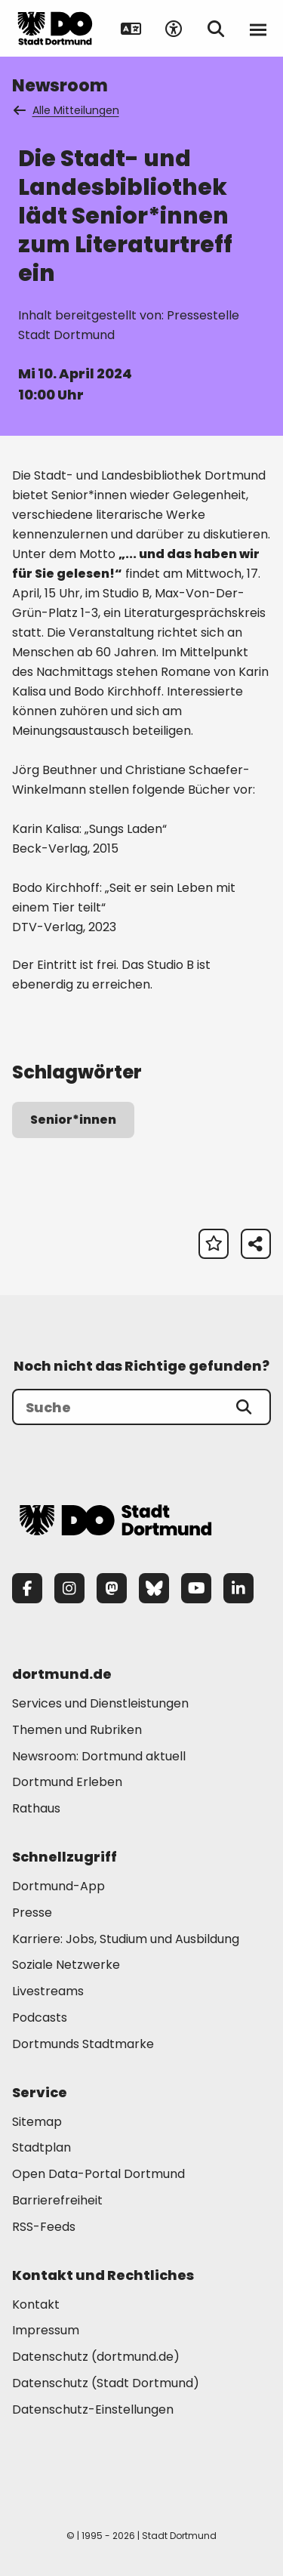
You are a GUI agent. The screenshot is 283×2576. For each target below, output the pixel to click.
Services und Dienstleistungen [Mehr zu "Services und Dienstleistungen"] (100, 1703)
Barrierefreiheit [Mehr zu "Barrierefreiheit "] (57, 2200)
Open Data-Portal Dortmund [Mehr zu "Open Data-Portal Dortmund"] (98, 2174)
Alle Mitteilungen (67, 110)
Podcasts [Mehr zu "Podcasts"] (39, 2017)
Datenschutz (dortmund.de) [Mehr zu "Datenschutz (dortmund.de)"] (96, 2356)
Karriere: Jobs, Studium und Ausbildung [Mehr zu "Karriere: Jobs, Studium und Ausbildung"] (125, 1939)
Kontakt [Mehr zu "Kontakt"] (36, 2304)
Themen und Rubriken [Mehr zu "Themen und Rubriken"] (77, 1729)
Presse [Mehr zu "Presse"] (32, 1912)
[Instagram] (69, 1588)
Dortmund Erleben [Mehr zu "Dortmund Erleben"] (67, 1782)
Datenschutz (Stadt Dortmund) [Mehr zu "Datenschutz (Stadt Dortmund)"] (105, 2383)
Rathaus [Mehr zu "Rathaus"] (36, 1808)
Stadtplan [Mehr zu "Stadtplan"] (41, 2147)
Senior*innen (73, 1119)
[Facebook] (27, 1588)
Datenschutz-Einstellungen (93, 2410)
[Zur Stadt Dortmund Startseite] (55, 28)
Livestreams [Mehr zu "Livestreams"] (48, 1991)
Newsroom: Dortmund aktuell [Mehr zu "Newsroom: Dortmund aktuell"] (99, 1756)
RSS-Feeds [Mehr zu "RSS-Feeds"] (43, 2226)
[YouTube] (196, 1588)
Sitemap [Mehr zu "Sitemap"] (37, 2121)
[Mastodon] (112, 1588)
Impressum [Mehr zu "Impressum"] (45, 2330)
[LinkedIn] (238, 1588)
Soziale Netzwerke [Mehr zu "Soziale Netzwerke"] (66, 1964)
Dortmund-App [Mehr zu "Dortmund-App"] (58, 1886)
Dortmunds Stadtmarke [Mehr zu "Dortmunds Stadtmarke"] (83, 2044)
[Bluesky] (154, 1588)
